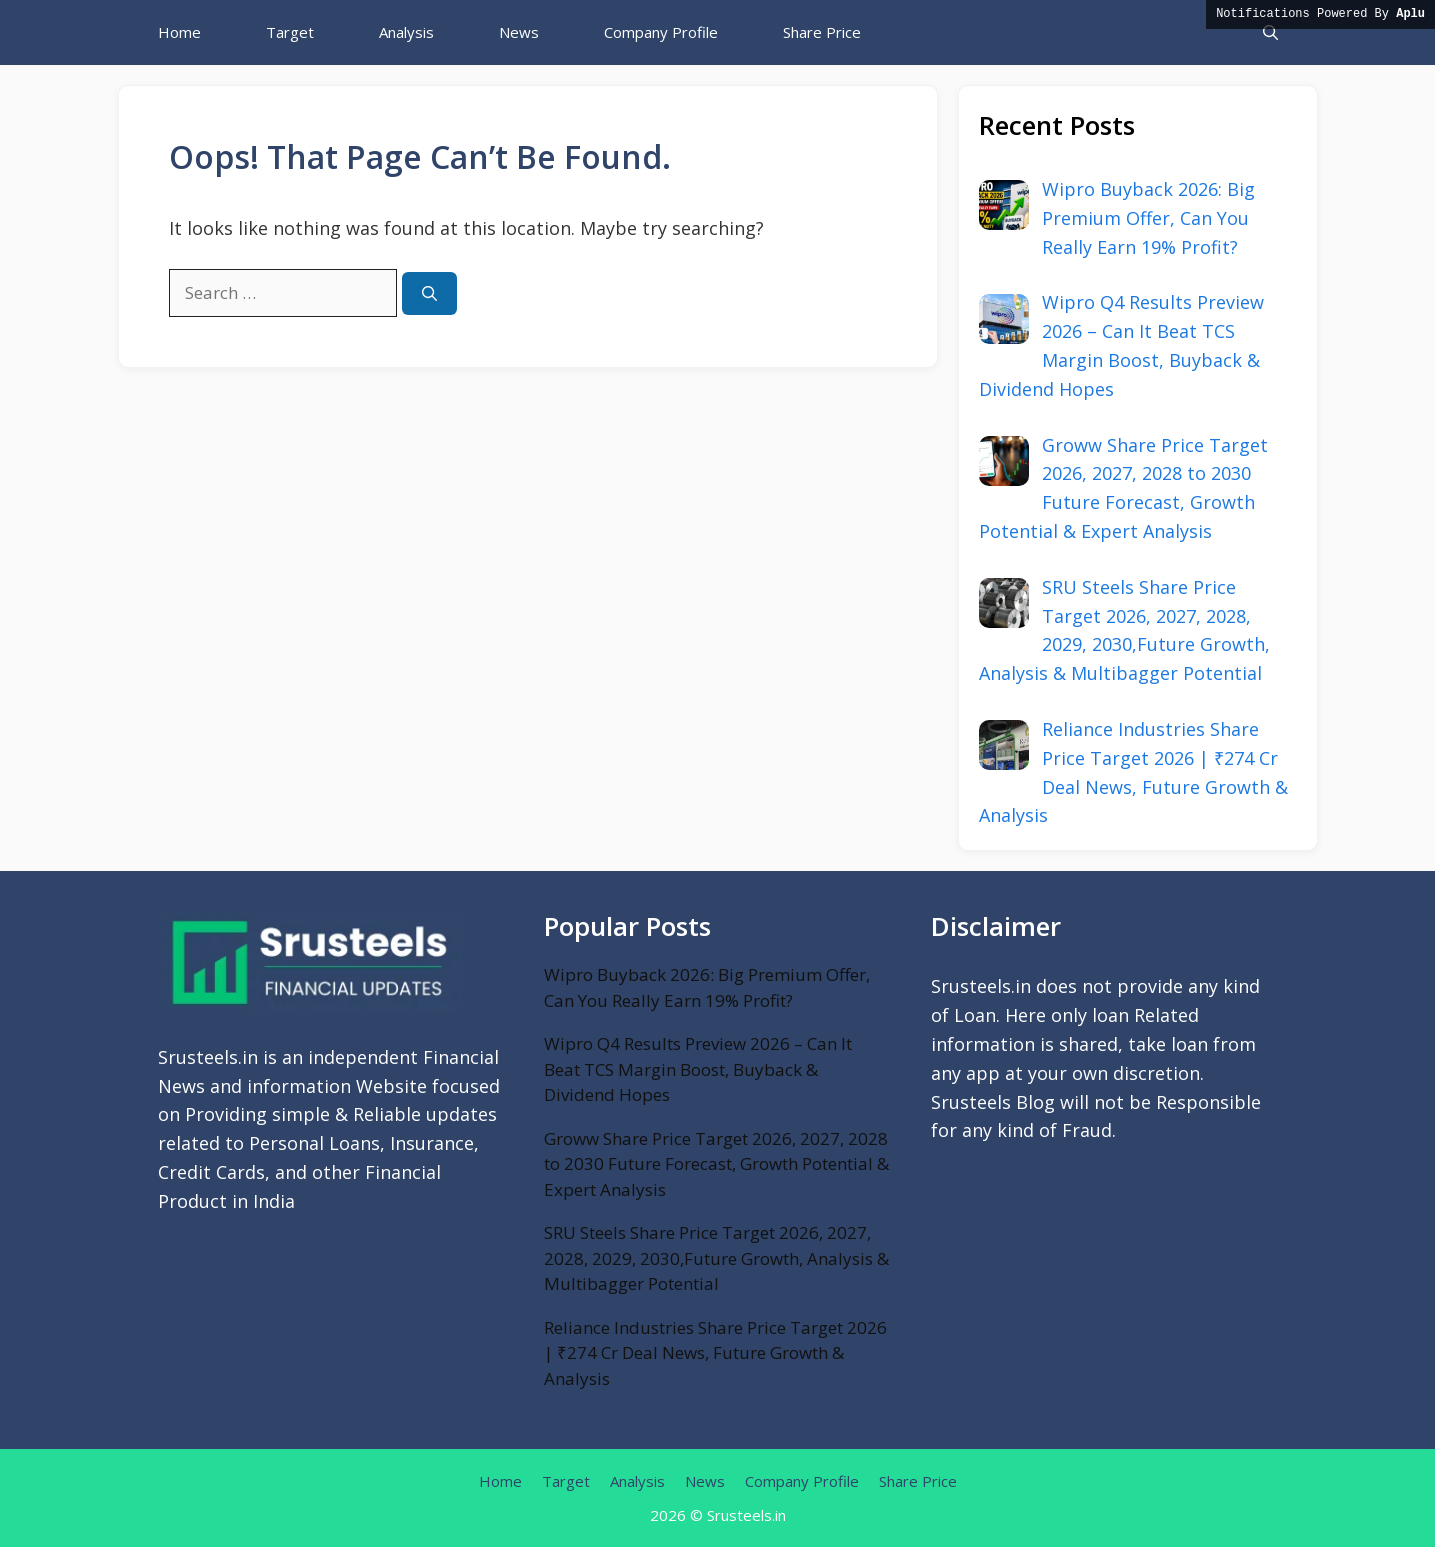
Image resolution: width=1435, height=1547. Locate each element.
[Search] (429, 293)
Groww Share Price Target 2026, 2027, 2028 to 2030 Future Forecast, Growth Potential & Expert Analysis (716, 1164)
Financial (403, 1172)
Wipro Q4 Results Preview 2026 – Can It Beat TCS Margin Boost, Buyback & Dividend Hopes (698, 1069)
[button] (1270, 32)
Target (290, 32)
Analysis (406, 32)
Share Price (822, 32)
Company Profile (661, 32)
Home (179, 32)
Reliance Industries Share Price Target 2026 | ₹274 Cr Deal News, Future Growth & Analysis (715, 1353)
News (519, 32)
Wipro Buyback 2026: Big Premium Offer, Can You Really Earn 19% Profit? (707, 987)
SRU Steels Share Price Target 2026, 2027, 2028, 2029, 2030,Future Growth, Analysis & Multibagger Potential (716, 1258)
